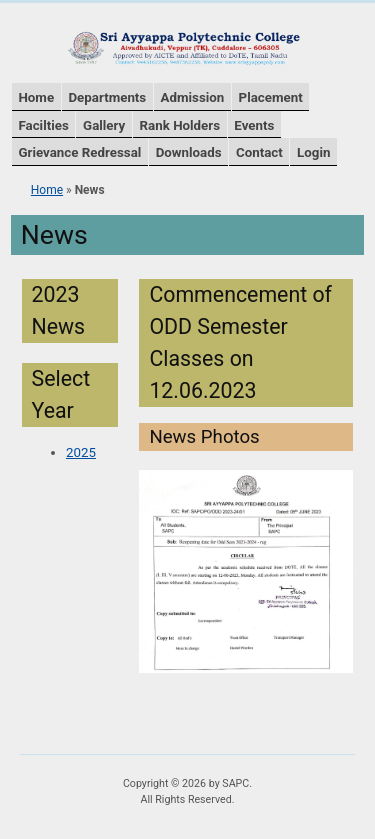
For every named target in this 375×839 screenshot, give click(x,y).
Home (36, 97)
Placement (271, 97)
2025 (81, 452)
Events (254, 125)
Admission (193, 97)
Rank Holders (180, 125)
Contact (259, 152)
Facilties (43, 125)
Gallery (104, 125)
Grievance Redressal (79, 152)
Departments (107, 97)
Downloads (189, 152)
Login (313, 152)
